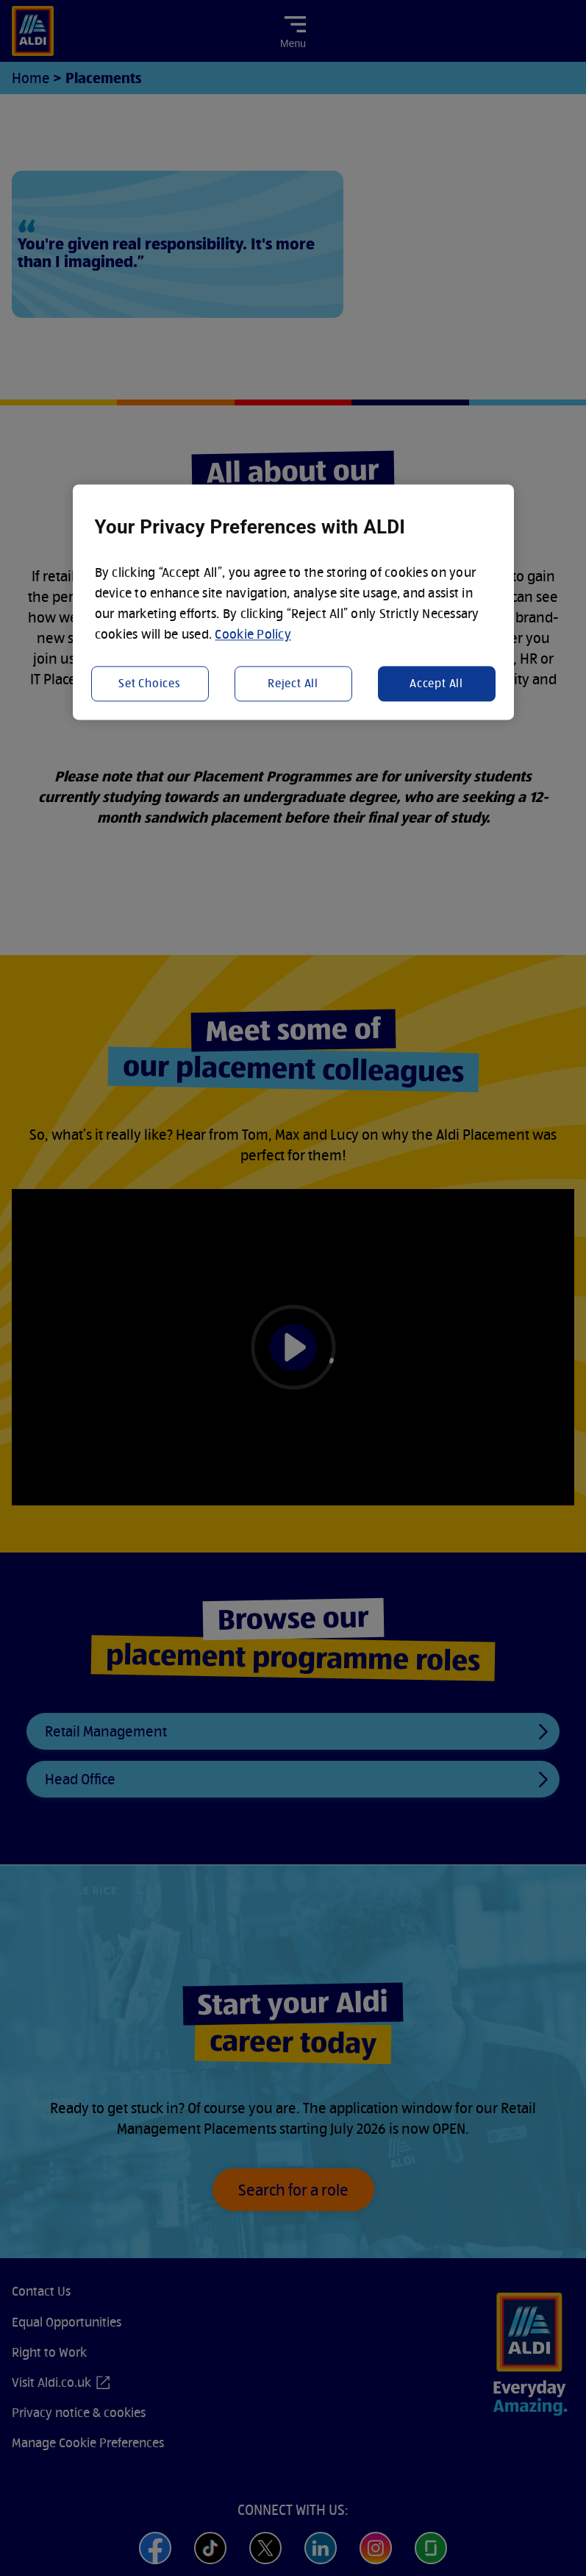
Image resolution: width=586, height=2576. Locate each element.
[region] (293, 602)
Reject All (293, 683)
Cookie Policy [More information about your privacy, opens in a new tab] (253, 634)
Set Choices (149, 683)
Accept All (436, 683)
